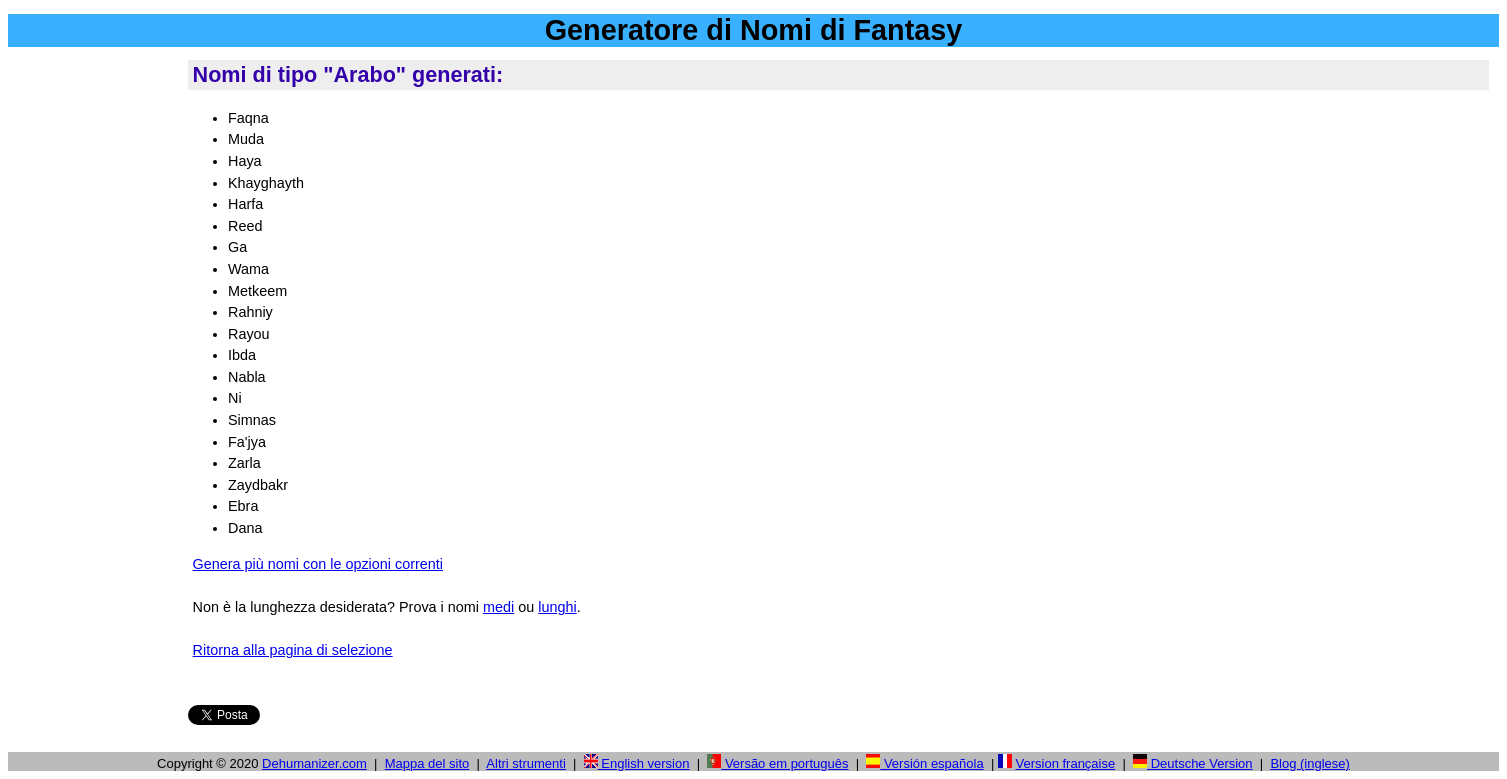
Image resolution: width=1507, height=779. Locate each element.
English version (637, 763)
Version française (1066, 763)
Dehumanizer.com (314, 763)
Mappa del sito (427, 763)
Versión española (924, 763)
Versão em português (777, 763)
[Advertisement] (94, 359)
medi (498, 607)
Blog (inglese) (1310, 763)
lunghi (557, 607)
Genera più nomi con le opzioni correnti (318, 564)
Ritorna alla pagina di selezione (293, 650)
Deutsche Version (1193, 763)
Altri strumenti (525, 763)
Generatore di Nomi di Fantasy (754, 30)
